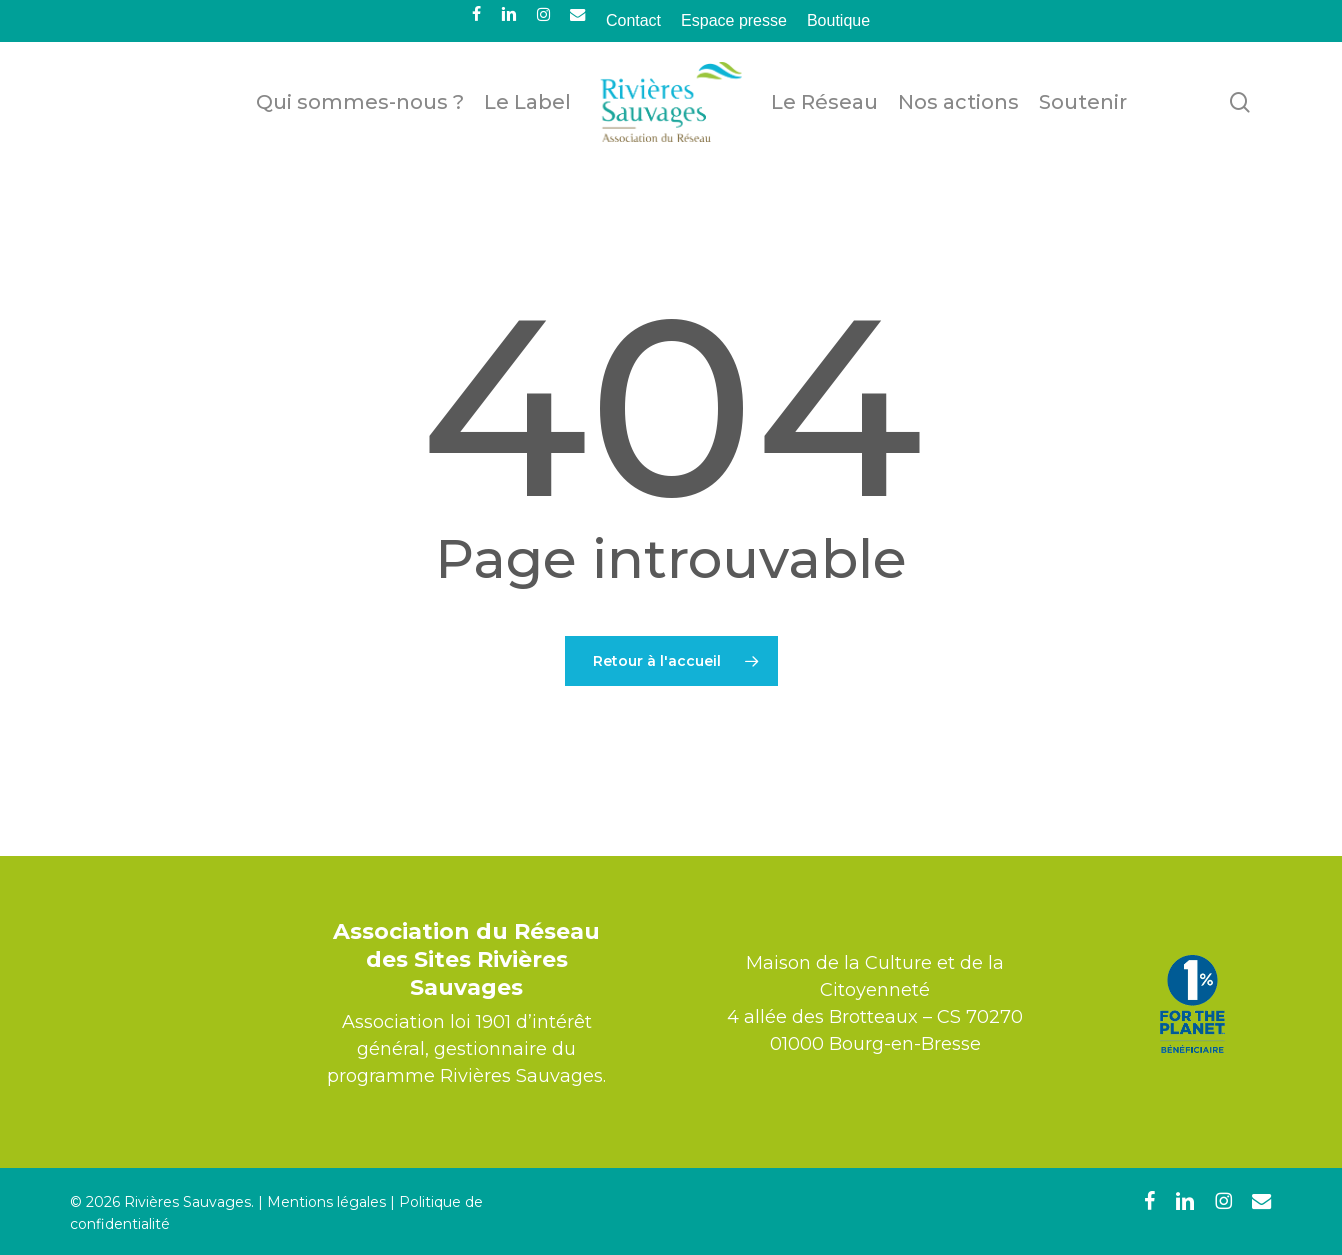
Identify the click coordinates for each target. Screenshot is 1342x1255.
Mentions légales (326, 1202)
